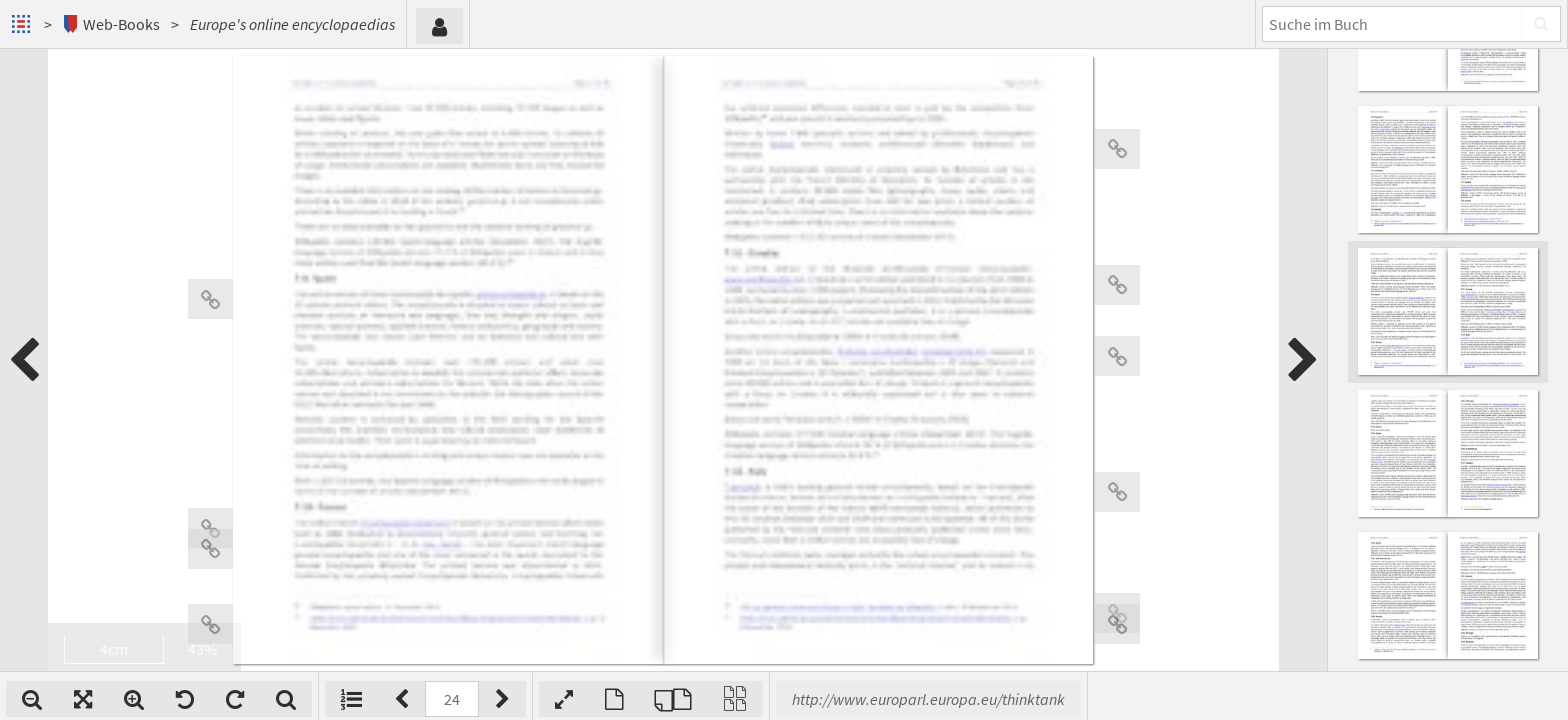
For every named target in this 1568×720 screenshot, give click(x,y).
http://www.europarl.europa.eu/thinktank (928, 699)
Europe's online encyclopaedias (292, 24)
